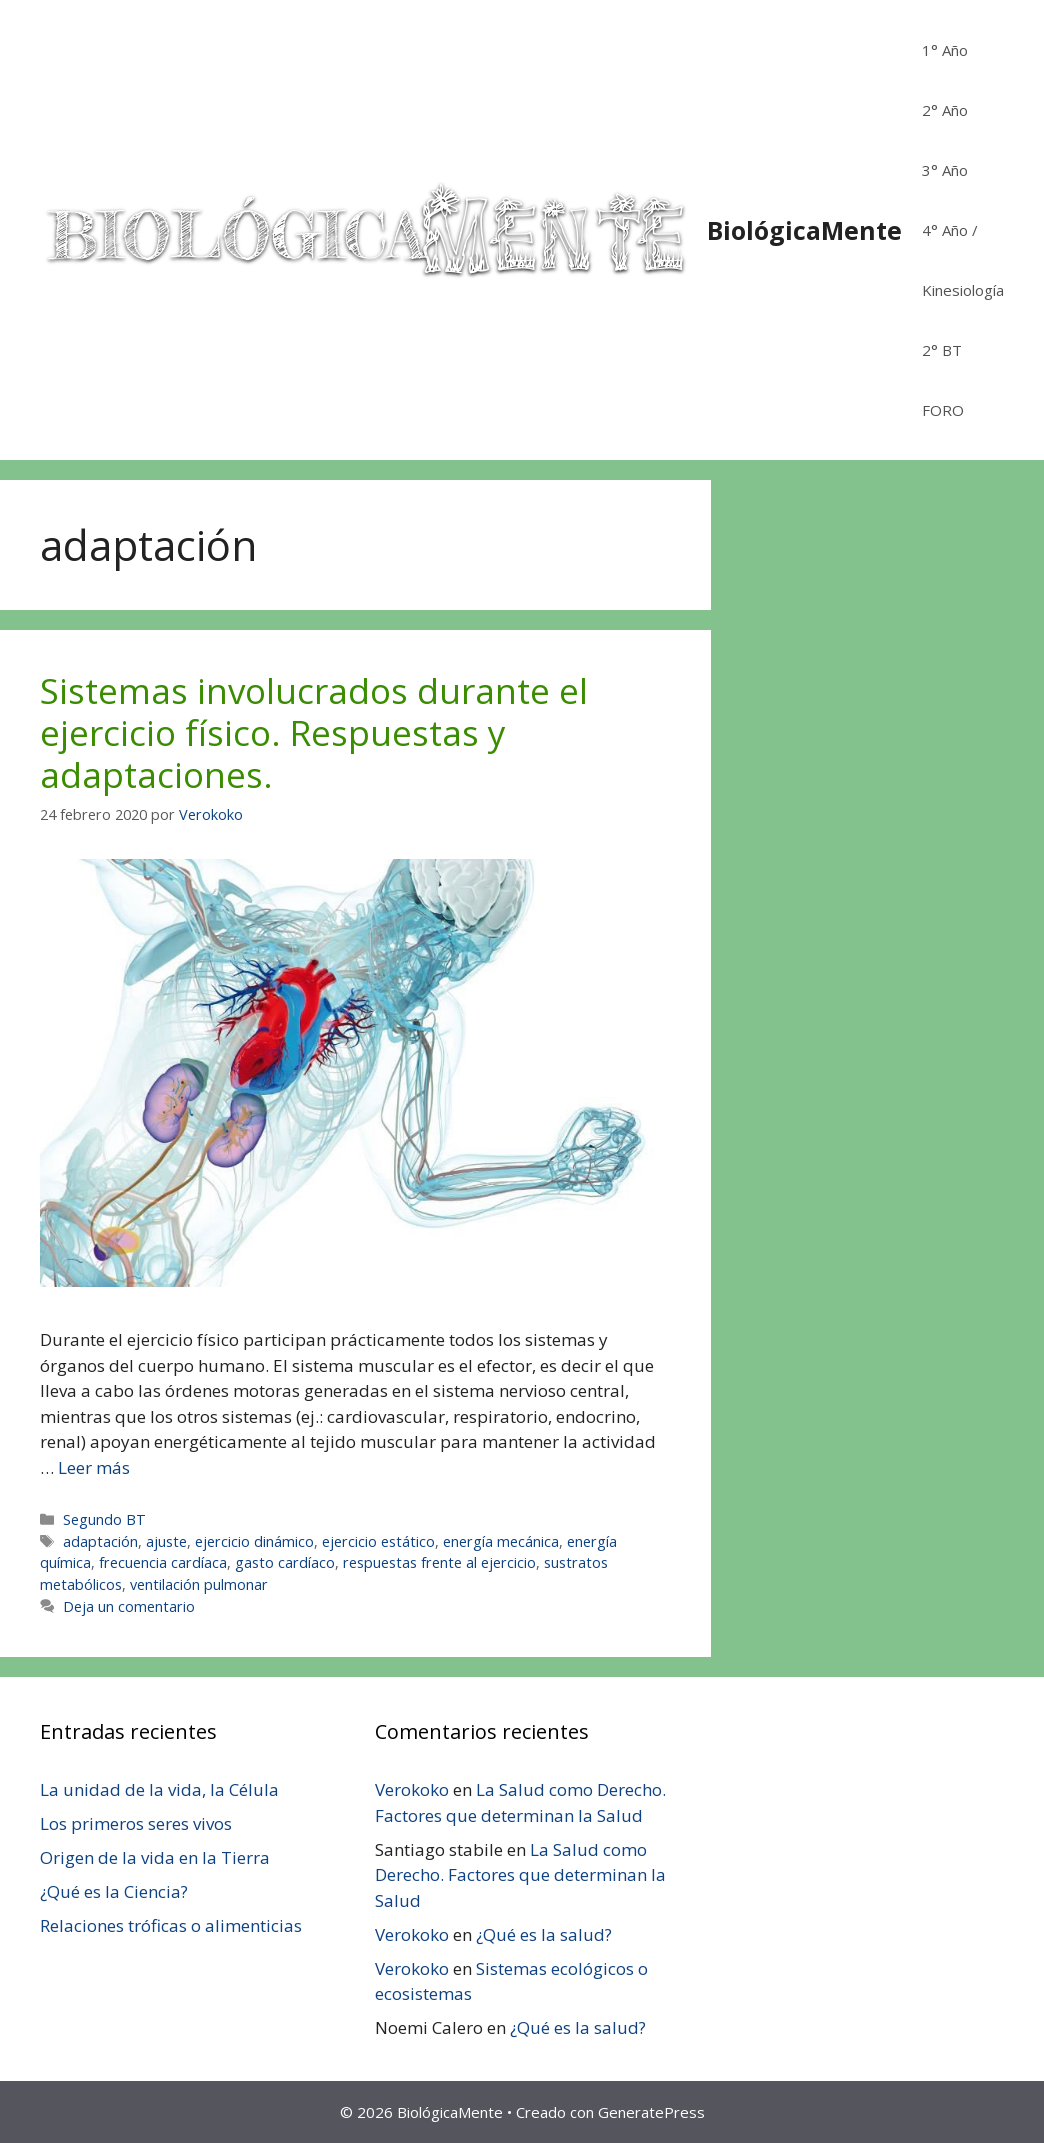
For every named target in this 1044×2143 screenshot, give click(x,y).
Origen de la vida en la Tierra (155, 1857)
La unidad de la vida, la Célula (159, 1789)
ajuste (166, 1541)
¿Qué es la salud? (544, 1934)
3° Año (945, 170)
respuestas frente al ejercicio (439, 1562)
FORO (943, 410)
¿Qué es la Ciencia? (114, 1891)
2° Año (945, 110)
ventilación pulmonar (199, 1584)
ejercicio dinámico (254, 1541)
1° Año (945, 50)
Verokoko (412, 1789)
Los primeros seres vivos (136, 1823)
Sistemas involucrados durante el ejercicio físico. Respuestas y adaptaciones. (314, 732)
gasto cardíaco (285, 1562)
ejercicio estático (378, 1541)
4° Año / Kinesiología (963, 260)
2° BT (942, 350)
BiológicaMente (804, 230)
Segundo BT (104, 1519)
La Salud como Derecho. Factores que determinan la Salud (520, 1875)
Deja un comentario (129, 1606)
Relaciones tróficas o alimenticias (171, 1925)
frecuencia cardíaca (163, 1562)
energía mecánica (501, 1541)
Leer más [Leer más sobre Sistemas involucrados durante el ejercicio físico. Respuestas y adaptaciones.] (94, 1467)
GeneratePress (651, 2112)
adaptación (100, 1541)
